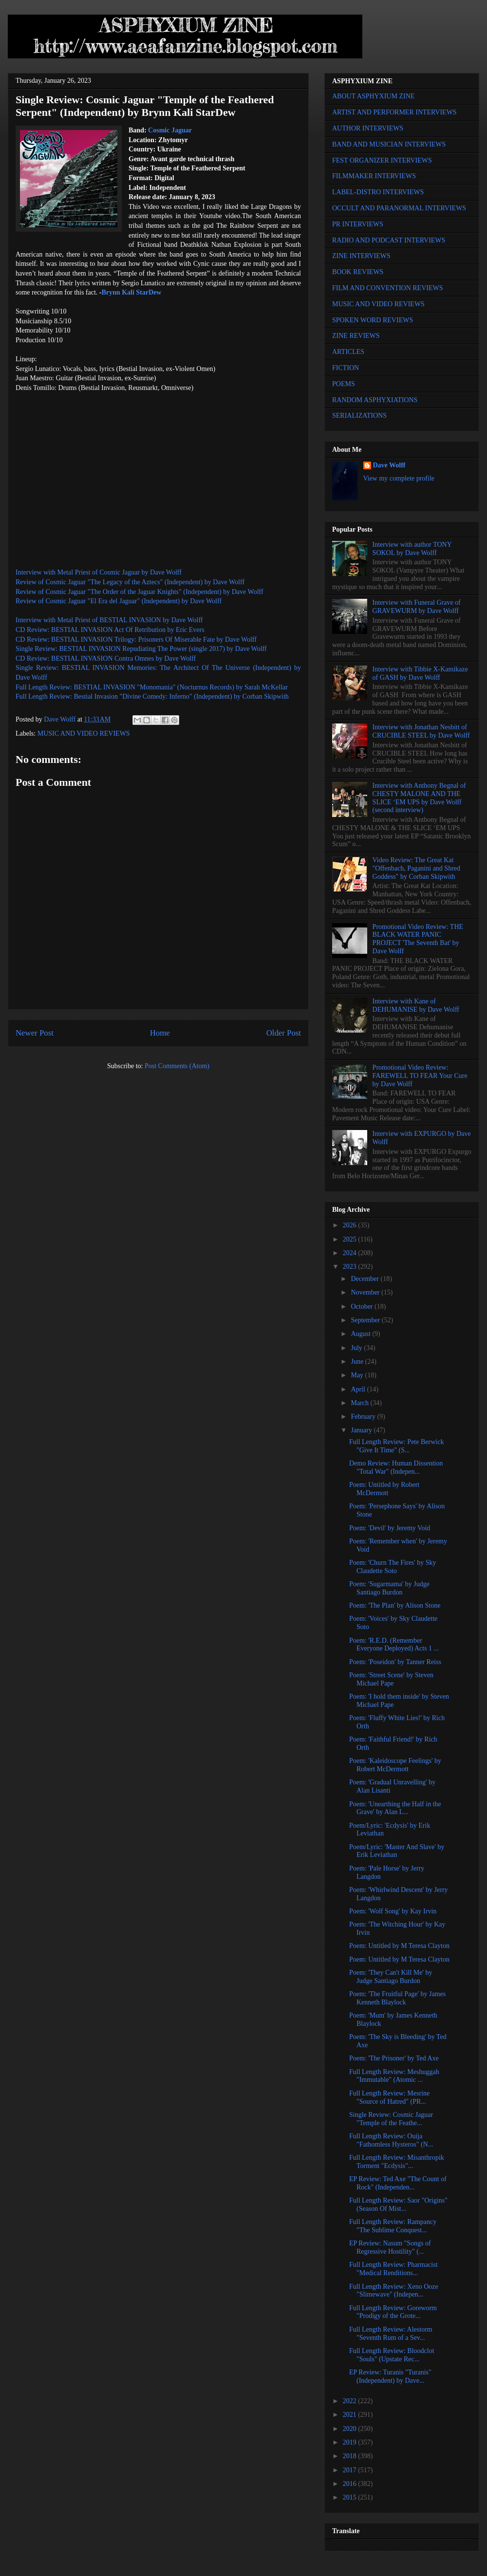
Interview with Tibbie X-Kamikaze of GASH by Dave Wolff (420, 673)
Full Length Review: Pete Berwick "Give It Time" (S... (396, 1446)
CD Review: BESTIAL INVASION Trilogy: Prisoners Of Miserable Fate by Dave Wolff (136, 639)
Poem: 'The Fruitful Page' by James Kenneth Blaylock (397, 1998)
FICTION (345, 367)
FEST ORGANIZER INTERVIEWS (382, 160)
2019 (350, 2442)
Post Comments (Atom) (177, 1066)
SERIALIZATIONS (359, 415)
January (362, 1430)
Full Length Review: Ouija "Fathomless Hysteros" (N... (391, 2140)
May (358, 1375)
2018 (350, 2456)
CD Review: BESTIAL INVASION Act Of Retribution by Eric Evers (110, 629)
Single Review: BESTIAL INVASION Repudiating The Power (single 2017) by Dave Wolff (141, 648)
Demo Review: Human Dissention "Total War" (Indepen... (396, 1467)
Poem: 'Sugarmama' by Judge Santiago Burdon (389, 1588)
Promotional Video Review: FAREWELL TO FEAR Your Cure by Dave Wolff (420, 1076)
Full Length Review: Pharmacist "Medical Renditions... (393, 2269)
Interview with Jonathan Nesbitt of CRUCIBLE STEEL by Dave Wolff (421, 731)
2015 (350, 2497)
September (366, 1320)
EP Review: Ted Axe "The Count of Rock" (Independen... (398, 2183)
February (364, 1416)
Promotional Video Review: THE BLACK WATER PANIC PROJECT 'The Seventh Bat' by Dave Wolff (418, 939)
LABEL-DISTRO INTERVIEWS (378, 192)
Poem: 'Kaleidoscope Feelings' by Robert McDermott (395, 1765)
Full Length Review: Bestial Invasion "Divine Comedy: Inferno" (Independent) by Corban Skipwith (152, 696)
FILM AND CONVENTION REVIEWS (387, 288)
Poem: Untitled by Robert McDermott (384, 1489)
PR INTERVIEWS (357, 224)
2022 (350, 2401)
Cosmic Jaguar (170, 130)
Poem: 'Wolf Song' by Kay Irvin (392, 1911)
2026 (350, 1225)
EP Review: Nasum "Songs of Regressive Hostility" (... (390, 2247)
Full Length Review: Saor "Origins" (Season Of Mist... (398, 2204)
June (358, 1361)
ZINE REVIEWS (356, 335)
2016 (350, 2483)
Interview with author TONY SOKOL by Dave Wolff (412, 548)
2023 (350, 1266)
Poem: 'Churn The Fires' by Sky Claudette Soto (392, 1567)
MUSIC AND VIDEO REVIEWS (83, 733)
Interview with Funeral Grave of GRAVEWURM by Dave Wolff (417, 606)
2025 (350, 1239)
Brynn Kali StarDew (132, 292)
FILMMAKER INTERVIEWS (374, 176)
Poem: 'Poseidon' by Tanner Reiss (395, 1662)
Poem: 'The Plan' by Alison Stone (394, 1605)
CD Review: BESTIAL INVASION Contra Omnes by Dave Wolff (106, 658)
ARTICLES (348, 351)
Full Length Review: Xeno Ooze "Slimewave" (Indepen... (393, 2290)
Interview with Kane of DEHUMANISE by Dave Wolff (416, 1005)
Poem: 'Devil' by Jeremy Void (389, 1528)
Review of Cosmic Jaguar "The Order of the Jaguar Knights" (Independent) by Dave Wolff (139, 591)
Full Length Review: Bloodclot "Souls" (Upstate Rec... (391, 2355)
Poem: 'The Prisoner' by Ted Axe (394, 2058)
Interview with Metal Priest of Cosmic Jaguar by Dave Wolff (99, 572)
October (363, 1306)
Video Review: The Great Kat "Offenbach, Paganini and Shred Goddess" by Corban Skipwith (416, 868)
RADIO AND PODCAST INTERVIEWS (388, 240)
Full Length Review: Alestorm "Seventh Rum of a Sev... (390, 2333)
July (357, 1348)
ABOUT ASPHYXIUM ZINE (373, 96)
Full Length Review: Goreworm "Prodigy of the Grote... (393, 2312)
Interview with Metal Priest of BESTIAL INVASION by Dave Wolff (109, 620)
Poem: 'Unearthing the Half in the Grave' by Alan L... (395, 1808)
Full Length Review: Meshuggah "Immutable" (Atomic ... (394, 2076)
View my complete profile (399, 478)
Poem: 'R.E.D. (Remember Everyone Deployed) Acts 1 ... (394, 1644)
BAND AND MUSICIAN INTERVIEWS (389, 144)
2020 (350, 2428)
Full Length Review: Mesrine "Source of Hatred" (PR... (389, 2097)
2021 (350, 2414)
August (361, 1333)
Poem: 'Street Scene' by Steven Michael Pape (391, 1679)
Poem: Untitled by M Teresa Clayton (399, 1945)
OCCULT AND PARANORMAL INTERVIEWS (399, 208)
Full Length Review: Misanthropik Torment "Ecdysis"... (396, 2161)
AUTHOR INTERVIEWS (367, 128)
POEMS (343, 384)
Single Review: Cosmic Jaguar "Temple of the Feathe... (391, 2119)
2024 (350, 1253)
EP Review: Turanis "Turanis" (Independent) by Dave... (390, 2376)
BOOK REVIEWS (357, 272)
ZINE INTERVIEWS (361, 255)
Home (160, 1033)
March (360, 1403)
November (366, 1292)
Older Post (283, 1033)
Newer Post (35, 1033)
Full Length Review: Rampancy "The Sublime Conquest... (392, 2226)
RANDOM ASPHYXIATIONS (374, 400)
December (365, 1278)
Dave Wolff (389, 465)
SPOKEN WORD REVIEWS (372, 320)
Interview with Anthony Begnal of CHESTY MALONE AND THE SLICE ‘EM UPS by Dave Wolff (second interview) (419, 798)
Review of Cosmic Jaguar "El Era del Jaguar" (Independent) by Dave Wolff (119, 601)
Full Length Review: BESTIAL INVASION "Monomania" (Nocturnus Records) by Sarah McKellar (152, 687)
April (359, 1389)
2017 (350, 2470)
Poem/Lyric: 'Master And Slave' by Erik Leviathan (397, 1851)
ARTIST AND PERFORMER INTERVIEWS (394, 112)
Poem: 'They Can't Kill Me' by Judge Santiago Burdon (390, 1976)
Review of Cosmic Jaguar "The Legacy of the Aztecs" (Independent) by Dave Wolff (130, 582)
